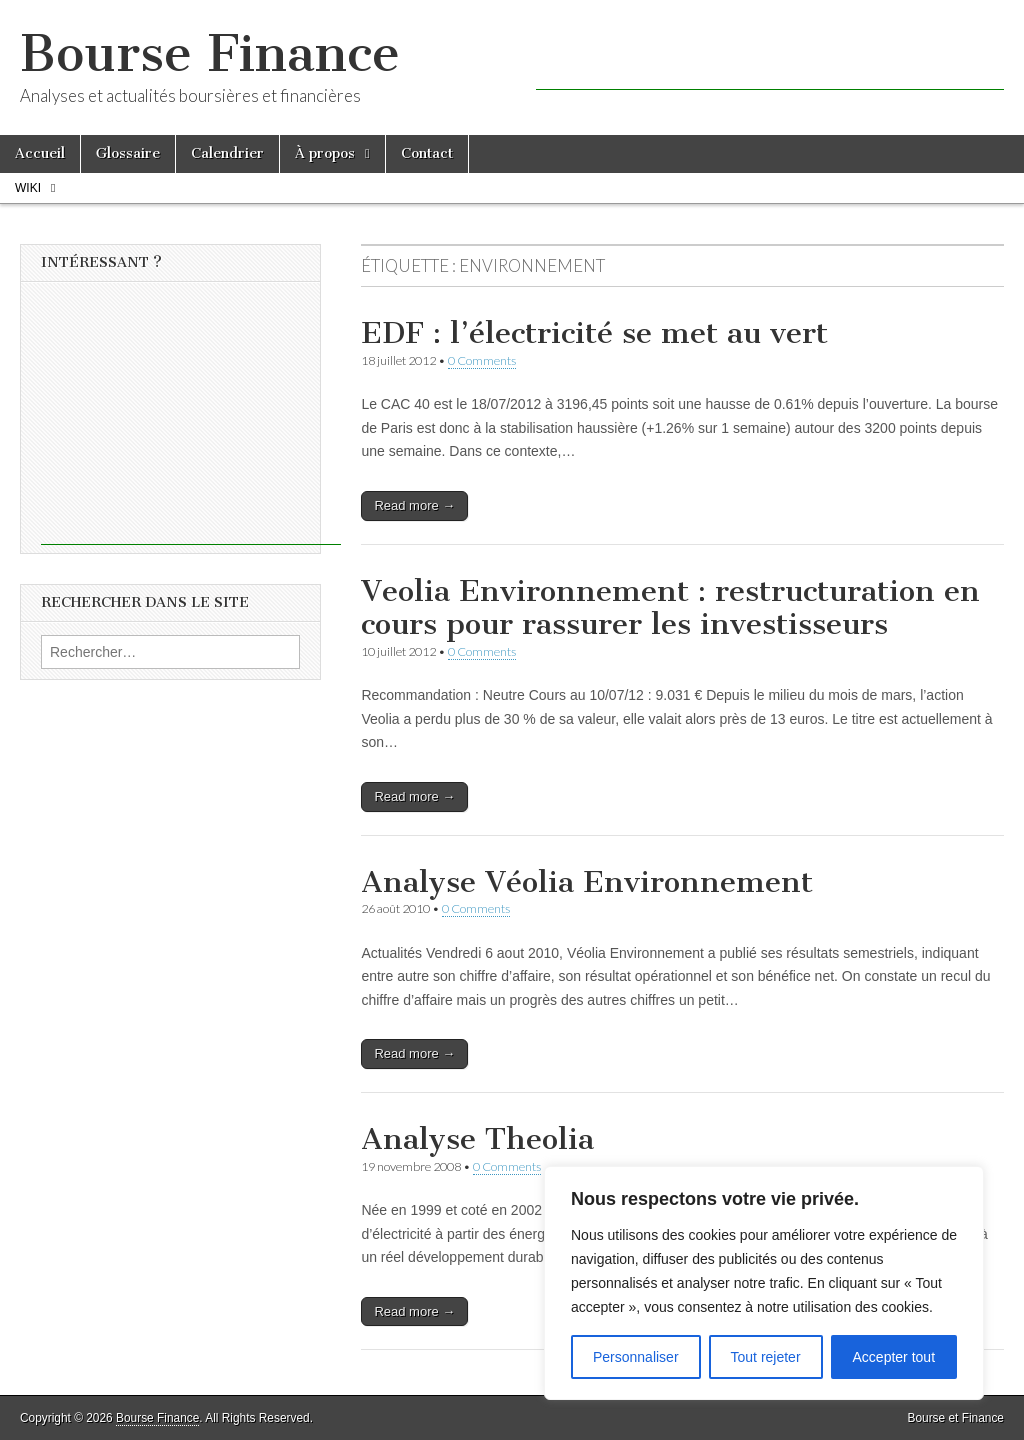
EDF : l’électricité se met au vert (594, 333)
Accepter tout (894, 1357)
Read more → (414, 505)
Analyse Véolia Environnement (587, 882)
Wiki (28, 188)
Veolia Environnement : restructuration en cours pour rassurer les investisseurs (670, 608)
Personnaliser (636, 1357)
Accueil (40, 153)
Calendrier (227, 153)
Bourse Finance (210, 53)
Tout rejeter (766, 1357)
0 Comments (482, 360)
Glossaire (128, 153)
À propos (325, 153)
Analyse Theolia (477, 1139)
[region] (764, 1283)
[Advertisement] (770, 60)
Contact (427, 153)
